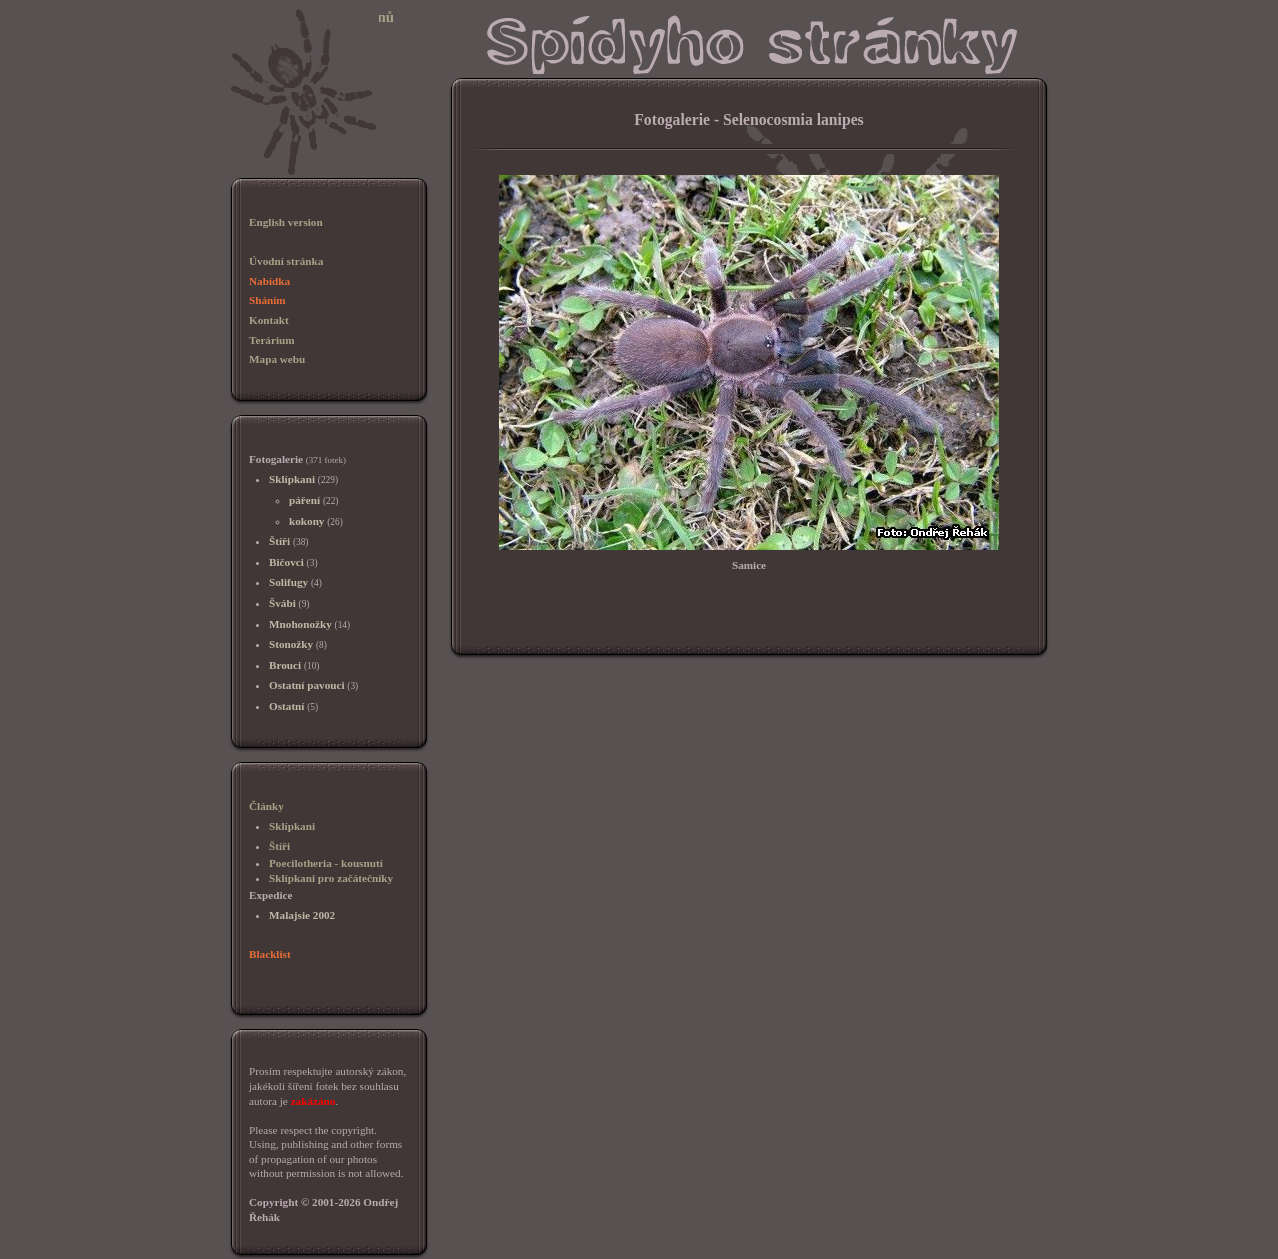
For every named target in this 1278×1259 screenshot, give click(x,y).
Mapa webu (277, 359)
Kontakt (269, 320)
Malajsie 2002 (302, 915)
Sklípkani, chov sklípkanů (311, 17)
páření (304, 500)
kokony (306, 521)
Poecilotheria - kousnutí (326, 863)
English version (286, 222)
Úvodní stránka (286, 261)
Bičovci (286, 562)
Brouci (285, 665)
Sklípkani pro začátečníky (331, 878)
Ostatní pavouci (307, 685)
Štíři (279, 541)
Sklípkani (292, 479)
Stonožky (291, 644)
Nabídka (269, 281)
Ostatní (286, 706)
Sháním (267, 300)
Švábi (282, 603)
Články (266, 806)
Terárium (272, 340)
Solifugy (288, 582)
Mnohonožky (300, 624)
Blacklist (270, 954)
